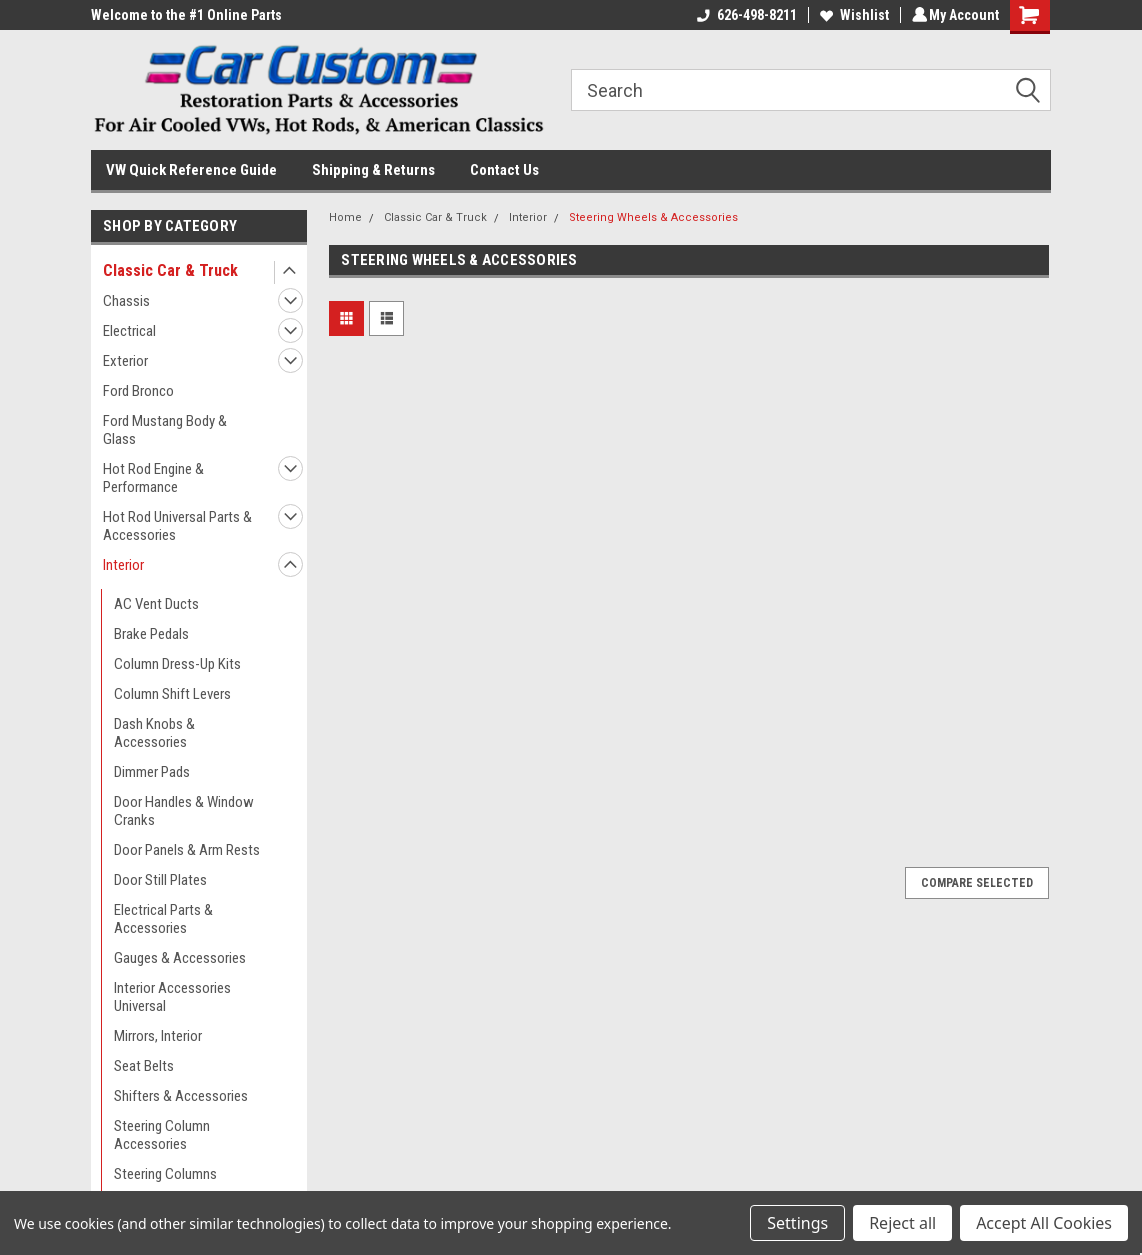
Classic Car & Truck (170, 270)
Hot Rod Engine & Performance (153, 478)
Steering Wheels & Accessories (653, 217)
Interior (123, 565)
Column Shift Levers (172, 694)
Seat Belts (144, 1066)
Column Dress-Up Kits (177, 664)
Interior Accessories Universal (172, 997)
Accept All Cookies (1044, 1223)
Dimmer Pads (152, 772)
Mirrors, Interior (158, 1036)
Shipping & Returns (373, 170)
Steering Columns (165, 1174)
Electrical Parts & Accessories (163, 919)
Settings (797, 1223)
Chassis (126, 301)
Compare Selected (977, 883)
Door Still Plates (160, 880)
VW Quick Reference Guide (191, 170)
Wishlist (851, 15)
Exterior (125, 361)
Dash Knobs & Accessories (154, 733)
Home (345, 217)
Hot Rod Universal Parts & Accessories (177, 526)
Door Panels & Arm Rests (187, 850)
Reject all (902, 1223)
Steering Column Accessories (162, 1135)
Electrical (129, 331)
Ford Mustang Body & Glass (165, 430)
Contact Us (504, 170)
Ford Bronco (138, 391)
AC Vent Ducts (156, 604)
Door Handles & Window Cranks (184, 811)
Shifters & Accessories (181, 1096)
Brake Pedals (151, 634)
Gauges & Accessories (180, 958)
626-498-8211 (744, 15)
